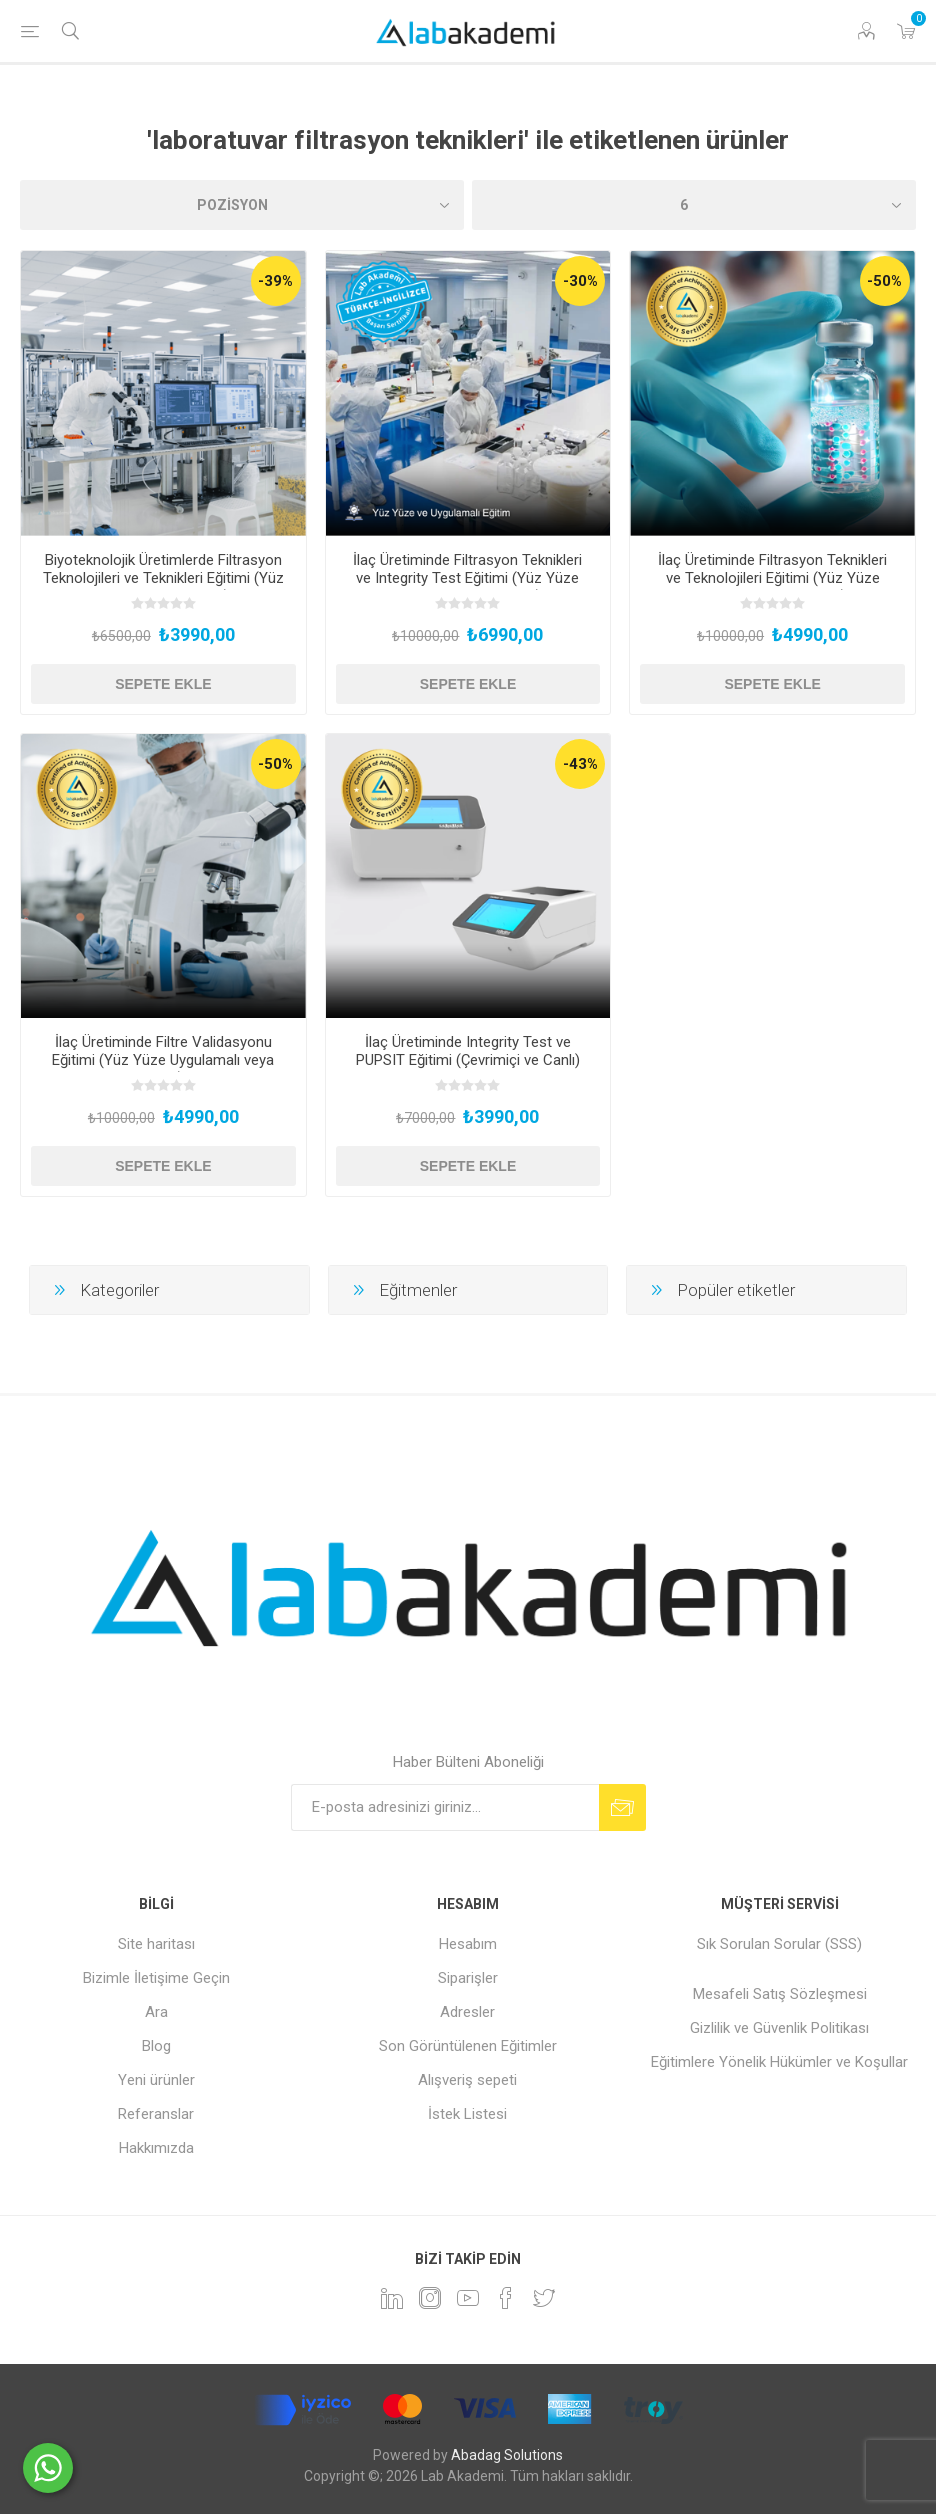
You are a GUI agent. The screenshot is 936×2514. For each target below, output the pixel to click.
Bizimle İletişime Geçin (156, 1978)
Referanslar (156, 2114)
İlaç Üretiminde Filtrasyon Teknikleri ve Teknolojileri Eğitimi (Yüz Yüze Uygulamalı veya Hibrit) (772, 578)
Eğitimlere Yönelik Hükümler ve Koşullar (779, 2062)
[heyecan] (544, 2298)
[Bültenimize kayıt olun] (445, 1807)
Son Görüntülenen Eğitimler (468, 2046)
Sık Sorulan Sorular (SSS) (779, 1944)
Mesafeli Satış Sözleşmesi (780, 1994)
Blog (156, 2046)
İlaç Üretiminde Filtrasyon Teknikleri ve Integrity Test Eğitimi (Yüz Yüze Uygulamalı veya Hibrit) (467, 578)
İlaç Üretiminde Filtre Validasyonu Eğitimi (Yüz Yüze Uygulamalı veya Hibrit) (163, 1060)
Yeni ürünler (156, 2080)
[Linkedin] (392, 2298)
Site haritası (156, 1944)
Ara (156, 2012)
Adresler (467, 2012)
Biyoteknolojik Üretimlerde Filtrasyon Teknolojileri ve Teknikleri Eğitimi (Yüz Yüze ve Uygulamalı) (163, 578)
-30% (580, 281)
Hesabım (468, 1944)
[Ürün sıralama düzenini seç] (242, 205)
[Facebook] (506, 2298)
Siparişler (468, 1978)
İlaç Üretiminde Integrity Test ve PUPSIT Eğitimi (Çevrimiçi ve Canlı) (468, 1051)
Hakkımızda (156, 2148)
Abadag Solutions (507, 2455)
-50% (884, 281)
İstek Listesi (467, 2114)
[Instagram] (430, 2298)
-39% (275, 281)
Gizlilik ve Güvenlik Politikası (779, 2028)
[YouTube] (468, 2298)
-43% (580, 764)
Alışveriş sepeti (467, 2080)
